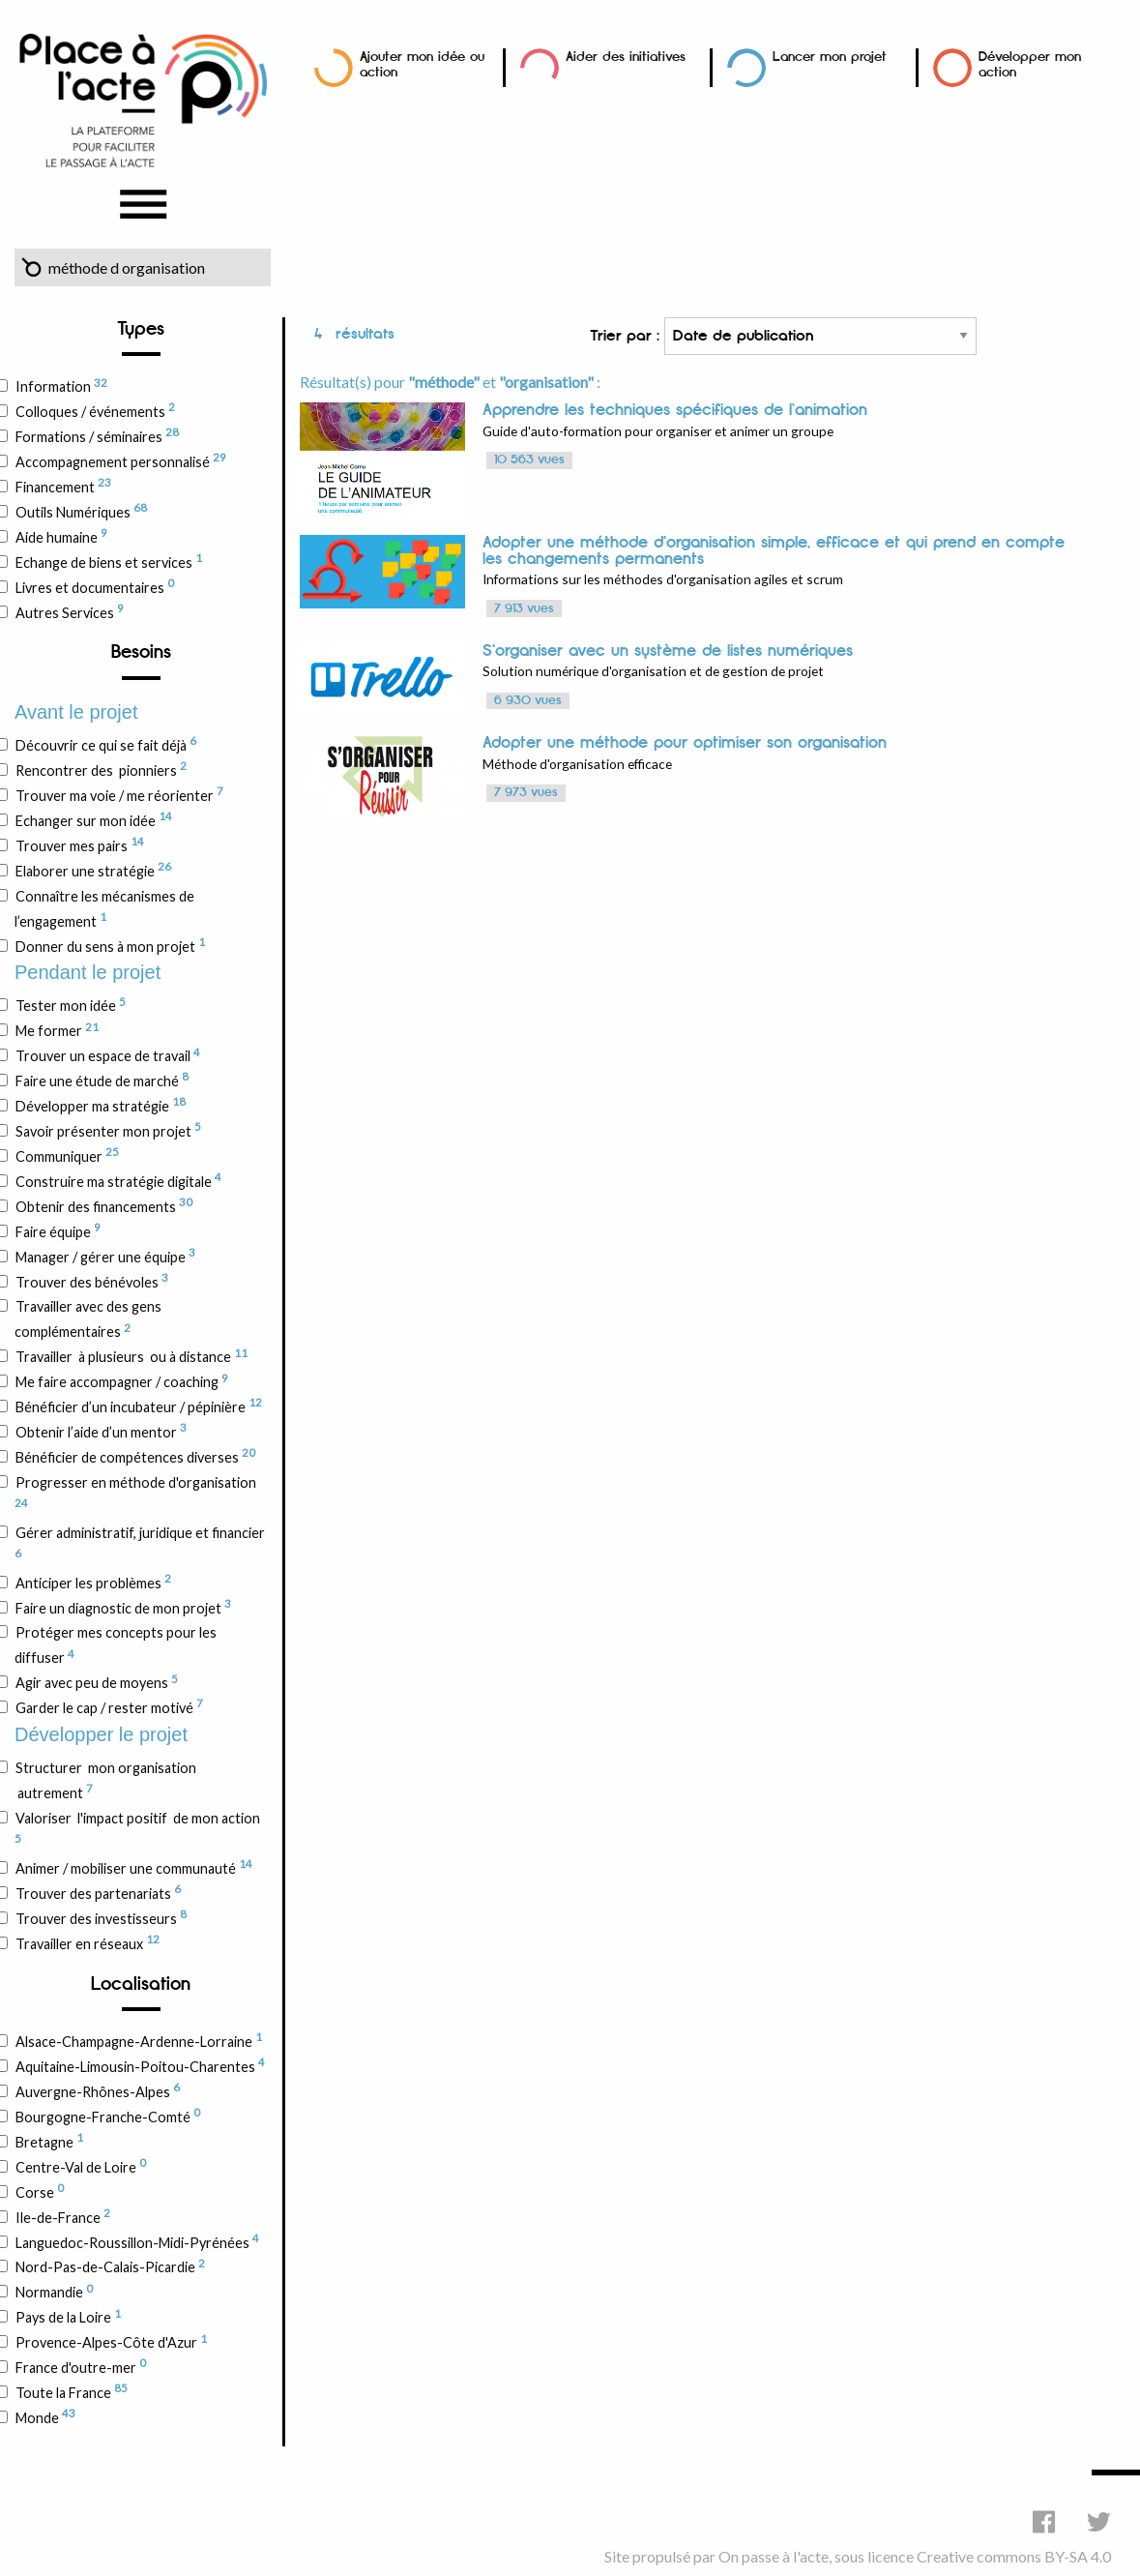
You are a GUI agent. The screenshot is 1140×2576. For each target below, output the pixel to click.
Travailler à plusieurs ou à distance (131, 1356)
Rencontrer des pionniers (101, 769)
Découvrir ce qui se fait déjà (105, 744)
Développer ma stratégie (100, 1104)
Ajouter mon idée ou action (422, 64)
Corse (39, 2191)
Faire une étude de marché (102, 1079)
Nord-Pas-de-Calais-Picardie (110, 2266)
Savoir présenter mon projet (108, 1130)
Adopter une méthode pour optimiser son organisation (684, 743)
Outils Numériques (81, 510)
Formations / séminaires (97, 435)
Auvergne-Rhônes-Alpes (97, 2090)
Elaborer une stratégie (93, 869)
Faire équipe (58, 1230)
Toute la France (71, 2391)
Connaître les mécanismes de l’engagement (104, 909)
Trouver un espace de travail (107, 1055)
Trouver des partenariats (98, 1892)
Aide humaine (61, 536)
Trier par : (784, 336)
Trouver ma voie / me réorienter (119, 794)
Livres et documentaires (94, 586)
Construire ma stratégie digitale (118, 1180)
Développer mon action (1030, 64)
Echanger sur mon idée (93, 819)
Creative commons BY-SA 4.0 (1014, 2556)
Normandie (54, 2291)
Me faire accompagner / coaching (121, 1381)
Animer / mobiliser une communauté (133, 1867)
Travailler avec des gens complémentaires (88, 1319)
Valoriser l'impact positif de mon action (137, 1827)
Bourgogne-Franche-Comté (107, 2115)
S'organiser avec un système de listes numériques (667, 651)
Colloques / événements (95, 410)
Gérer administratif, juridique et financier (140, 1542)
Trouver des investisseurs (101, 1917)
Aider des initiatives (626, 56)
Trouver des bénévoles (91, 1280)
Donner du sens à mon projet (110, 945)
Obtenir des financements (103, 1205)
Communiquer (67, 1155)
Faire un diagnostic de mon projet (123, 1606)
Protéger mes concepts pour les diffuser (116, 1645)
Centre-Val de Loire (80, 2166)
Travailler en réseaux (87, 1942)
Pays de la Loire (68, 2316)
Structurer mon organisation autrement (105, 1780)
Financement (63, 485)
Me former (57, 1030)
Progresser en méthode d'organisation (135, 1491)
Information (61, 386)
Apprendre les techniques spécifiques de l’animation (674, 410)
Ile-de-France (62, 2216)
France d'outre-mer (80, 2366)
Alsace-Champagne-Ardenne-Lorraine (138, 2040)
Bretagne (49, 2140)
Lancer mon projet (830, 56)
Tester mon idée (70, 1005)
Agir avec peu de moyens (96, 1682)
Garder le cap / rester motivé (109, 1706)
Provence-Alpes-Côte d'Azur (111, 2342)
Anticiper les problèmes (93, 1581)
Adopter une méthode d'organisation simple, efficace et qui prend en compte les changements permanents (773, 551)
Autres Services (69, 611)
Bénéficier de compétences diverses (135, 1456)
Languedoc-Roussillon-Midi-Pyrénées (137, 2241)
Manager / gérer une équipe (105, 1255)
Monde (45, 2416)
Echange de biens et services (108, 561)
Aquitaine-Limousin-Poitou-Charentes (140, 2065)
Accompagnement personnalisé (120, 460)
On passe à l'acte (773, 2556)
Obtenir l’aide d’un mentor (101, 1430)
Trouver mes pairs (79, 844)
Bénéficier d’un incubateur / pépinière (138, 1405)
